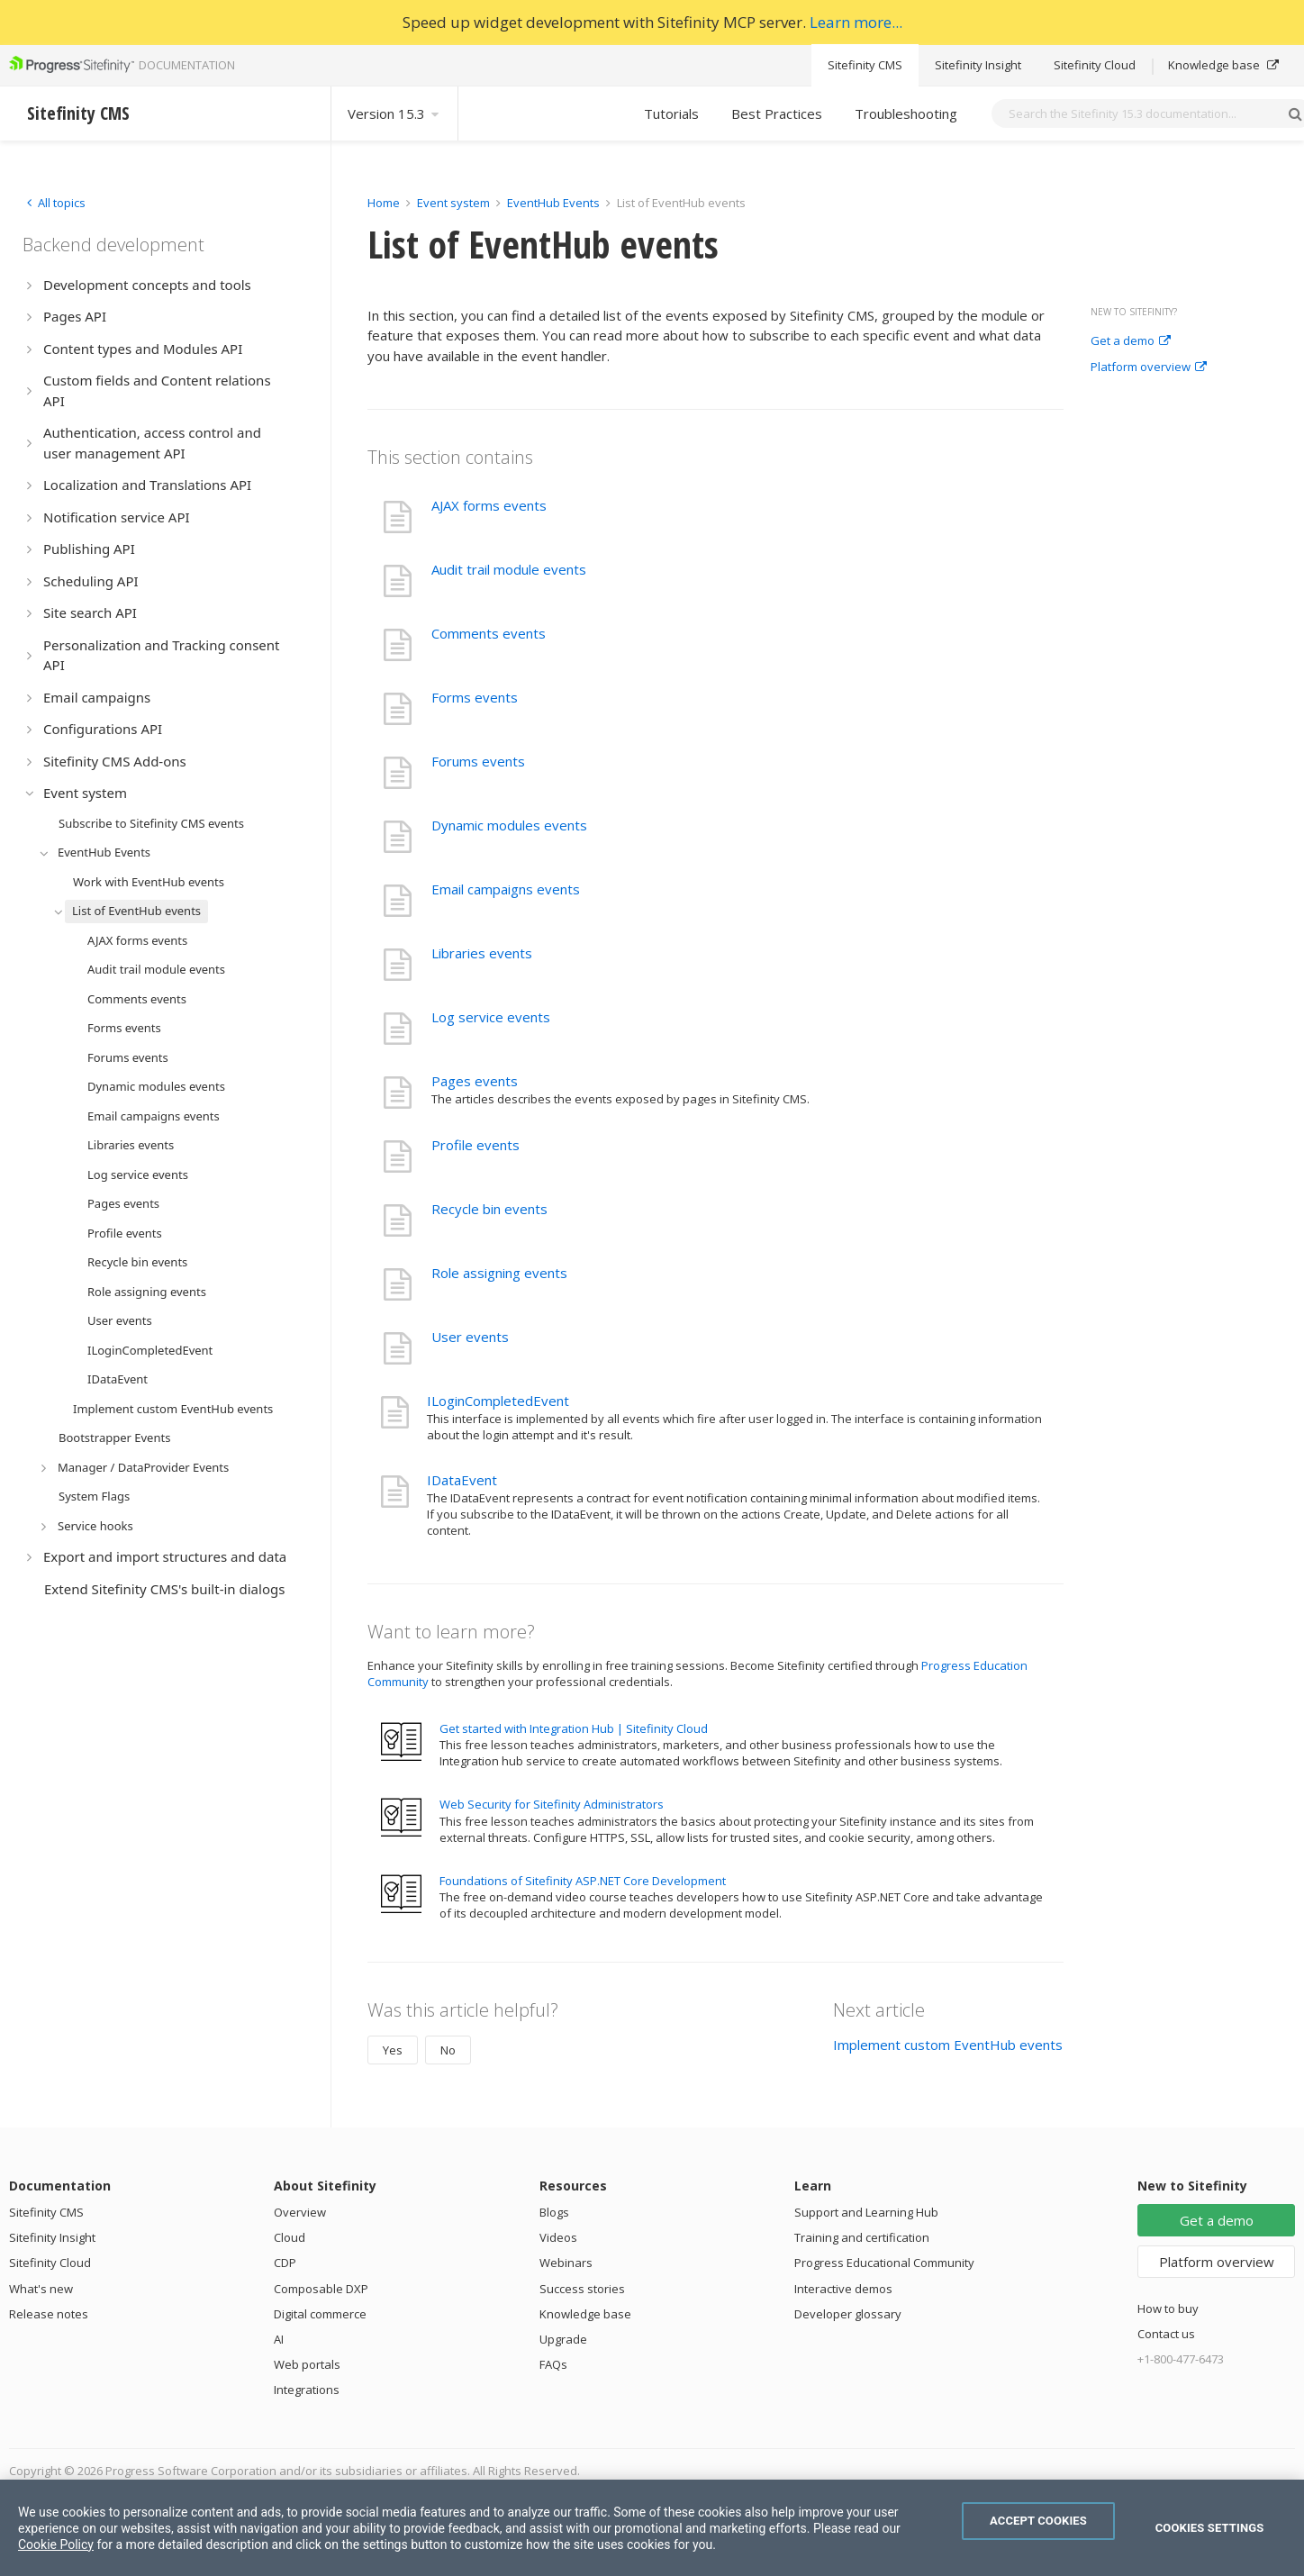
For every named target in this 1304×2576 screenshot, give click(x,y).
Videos (558, 2237)
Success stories (582, 2289)
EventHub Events (553, 203)
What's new (41, 2289)
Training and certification (861, 2237)
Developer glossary (847, 2314)
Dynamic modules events (509, 825)
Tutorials (671, 113)
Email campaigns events (505, 889)
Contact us (1166, 2334)
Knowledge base (1223, 65)
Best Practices (776, 113)
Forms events (474, 697)
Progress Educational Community (884, 2262)
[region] (652, 2528)
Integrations (307, 2389)
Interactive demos (843, 2289)
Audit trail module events (508, 569)
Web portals (307, 2364)
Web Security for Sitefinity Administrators (551, 1804)
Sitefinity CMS (865, 65)
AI (279, 2339)
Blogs (554, 2212)
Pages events (474, 1081)
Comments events (488, 633)
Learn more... (856, 22)
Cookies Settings (1209, 2528)
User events (470, 1337)
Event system (453, 203)
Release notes (48, 2314)
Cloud (289, 2237)
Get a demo (1131, 341)
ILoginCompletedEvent (498, 1401)
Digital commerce (320, 2314)
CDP (285, 2262)
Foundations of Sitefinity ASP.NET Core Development (582, 1881)
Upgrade (563, 2339)
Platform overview (1149, 367)
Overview (300, 2212)
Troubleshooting (906, 113)
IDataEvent (462, 1480)
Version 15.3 (394, 113)
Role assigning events (499, 1273)
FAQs (553, 2364)
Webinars (566, 2262)
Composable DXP (321, 2289)
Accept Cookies (1038, 2520)
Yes (393, 2050)
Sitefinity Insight (978, 65)
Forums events (478, 761)
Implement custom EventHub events (948, 2045)
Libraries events (481, 953)
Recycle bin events (489, 1209)
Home (383, 203)
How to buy (1168, 2308)
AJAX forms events (489, 505)
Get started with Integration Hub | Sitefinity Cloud (573, 1728)
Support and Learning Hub (866, 2212)
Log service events (490, 1017)
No (448, 2050)
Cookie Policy (56, 2544)
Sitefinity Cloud (1095, 65)
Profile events (475, 1145)
